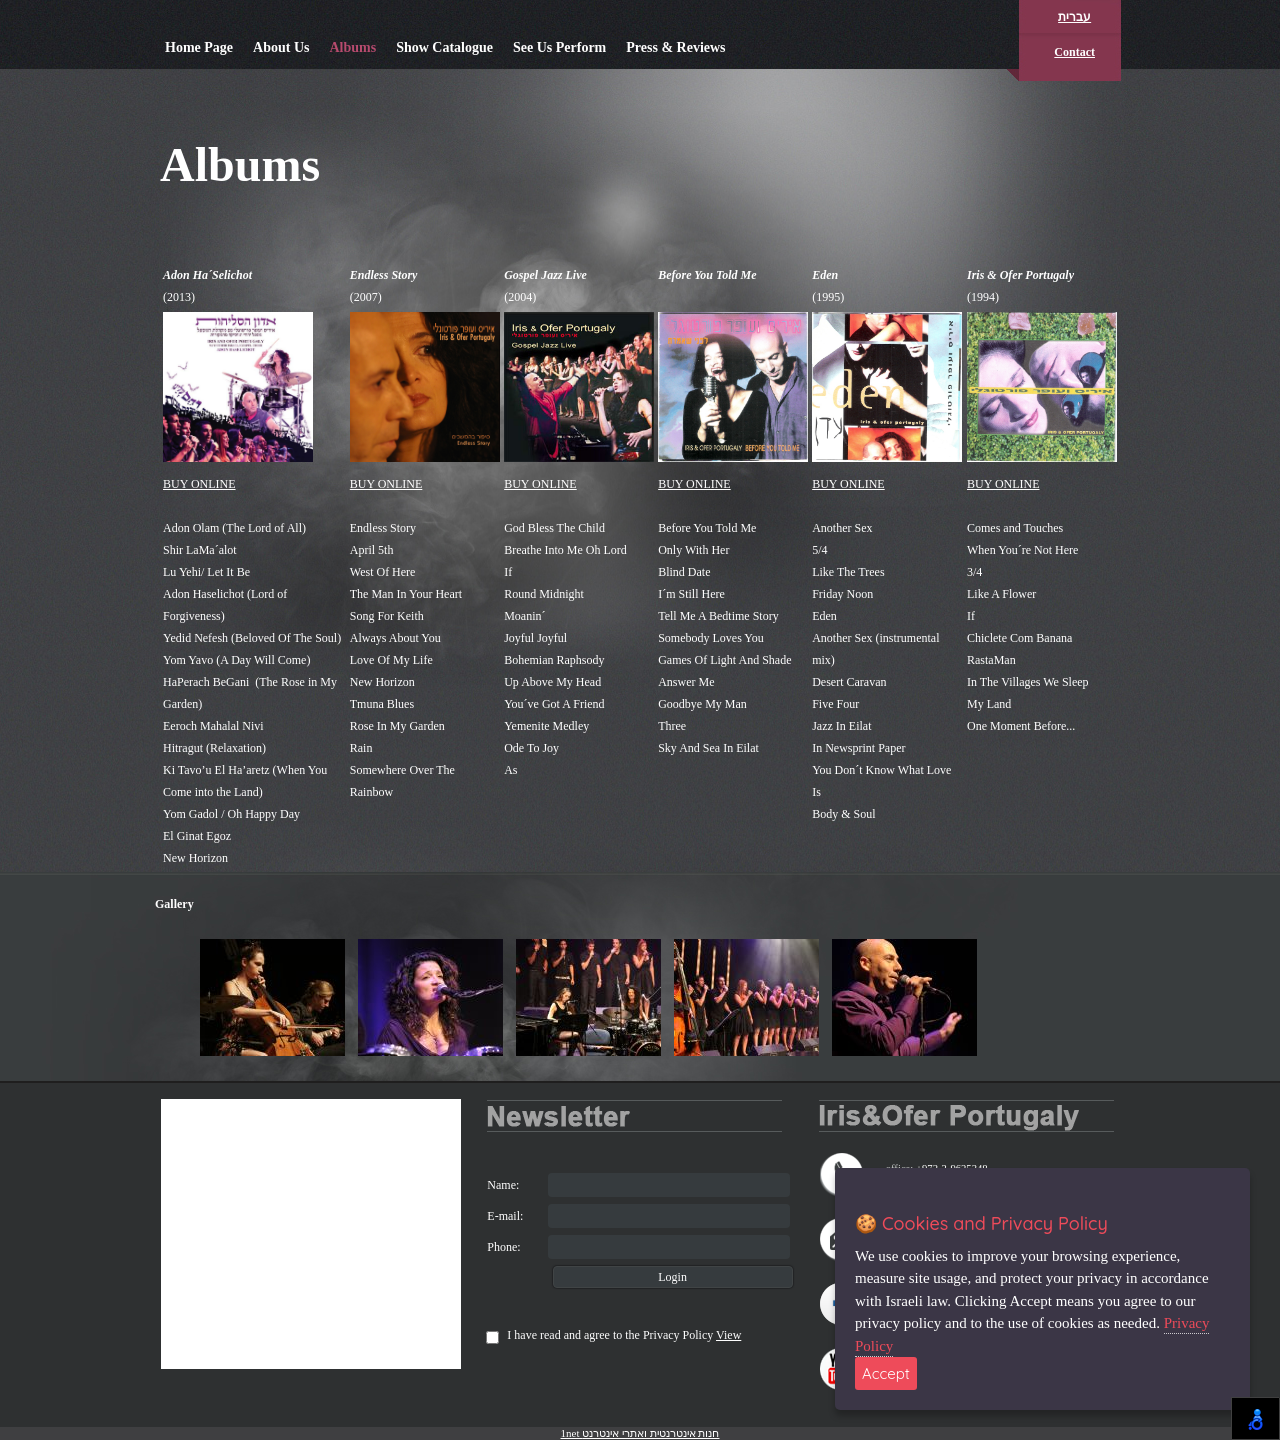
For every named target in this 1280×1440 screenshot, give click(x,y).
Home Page (199, 47)
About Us (281, 47)
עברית (1074, 17)
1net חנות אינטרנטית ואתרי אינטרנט (640, 1433)
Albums (352, 47)
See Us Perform (559, 47)
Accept (886, 1373)
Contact (1074, 52)
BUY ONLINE (199, 484)
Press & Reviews (675, 47)
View (728, 1335)
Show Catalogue (444, 47)
